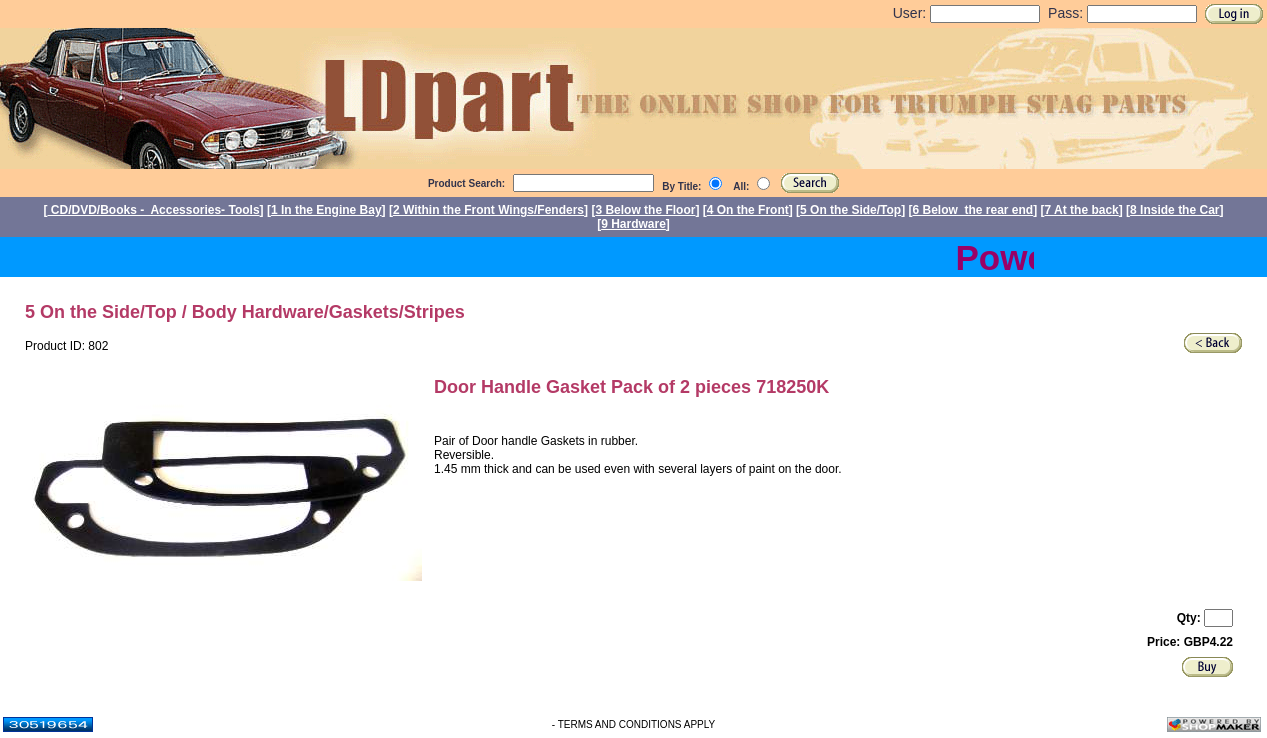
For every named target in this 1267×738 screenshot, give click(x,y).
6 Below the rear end (973, 210)
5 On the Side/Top (850, 210)
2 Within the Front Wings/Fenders (488, 210)
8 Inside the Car (1174, 210)
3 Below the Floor (645, 210)
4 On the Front (748, 210)
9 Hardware (633, 224)
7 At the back (1082, 210)
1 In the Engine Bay (326, 210)
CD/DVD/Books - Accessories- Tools (154, 210)
